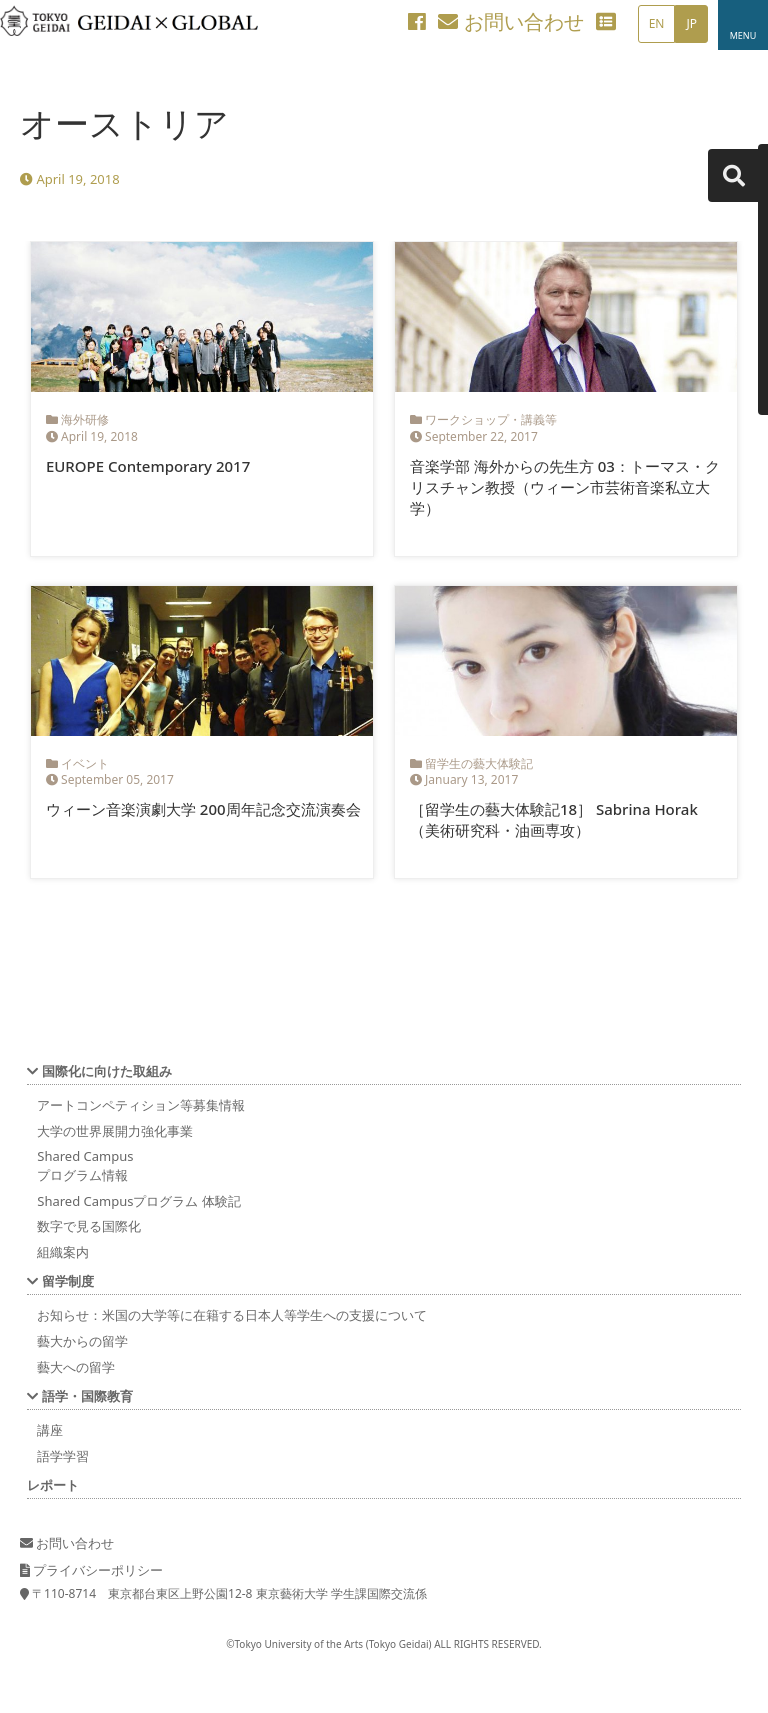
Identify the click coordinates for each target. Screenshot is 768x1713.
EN (657, 23)
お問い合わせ (510, 21)
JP (691, 23)
